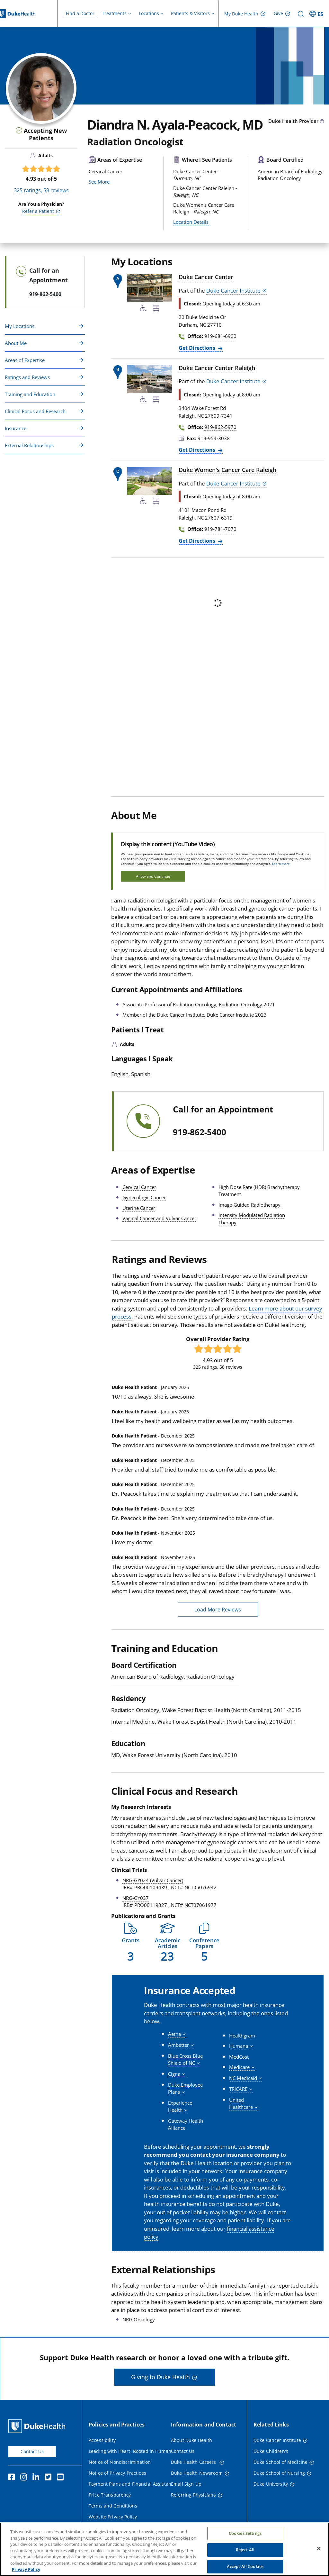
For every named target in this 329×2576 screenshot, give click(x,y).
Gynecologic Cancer (144, 1197)
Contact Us (32, 2451)
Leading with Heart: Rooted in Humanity (132, 2451)
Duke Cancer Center (206, 277)
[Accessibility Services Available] (143, 309)
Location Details (191, 222)
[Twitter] (49, 2478)
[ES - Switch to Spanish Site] (317, 13)
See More (99, 218)
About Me (16, 343)
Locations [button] (149, 13)
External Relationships (29, 445)
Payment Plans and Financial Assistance (132, 2484)
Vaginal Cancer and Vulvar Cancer (159, 1218)
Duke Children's (270, 2451)
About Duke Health (191, 2440)
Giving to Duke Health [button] (160, 2377)
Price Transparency (110, 2495)
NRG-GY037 (135, 1898)
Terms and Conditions (113, 2506)
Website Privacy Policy (113, 2517)
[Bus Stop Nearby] (156, 309)
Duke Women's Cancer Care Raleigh (227, 470)
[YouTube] (62, 2478)
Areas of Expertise (25, 360)
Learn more (281, 863)
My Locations (19, 326)
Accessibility (102, 2440)
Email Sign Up (186, 2484)
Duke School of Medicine (280, 2462)
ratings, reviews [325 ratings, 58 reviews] (41, 190)
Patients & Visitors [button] (190, 13)
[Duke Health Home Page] (38, 2426)
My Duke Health (241, 14)
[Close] (319, 2551)
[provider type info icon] (322, 121)
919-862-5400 (199, 1132)
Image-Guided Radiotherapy (249, 1205)
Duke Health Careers (194, 2462)
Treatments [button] (114, 13)
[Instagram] (25, 2478)
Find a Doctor (80, 13)
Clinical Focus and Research (35, 411)
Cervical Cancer (139, 1187)
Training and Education (30, 394)
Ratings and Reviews (27, 377)
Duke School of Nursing (279, 2473)
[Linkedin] (37, 2478)
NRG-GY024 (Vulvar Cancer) (152, 1880)
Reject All (245, 2553)
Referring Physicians (193, 2495)
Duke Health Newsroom (197, 2473)
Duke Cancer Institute (233, 290)
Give (278, 13)
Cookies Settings (245, 2536)
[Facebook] (13, 2478)
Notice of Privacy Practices (117, 2473)
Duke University (270, 2484)
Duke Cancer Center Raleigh (217, 368)
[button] (130, 1942)
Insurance (15, 428)
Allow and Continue (153, 876)
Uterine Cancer (138, 1208)
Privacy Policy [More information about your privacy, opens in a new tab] (26, 2572)
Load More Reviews (217, 1609)
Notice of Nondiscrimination (120, 2462)
